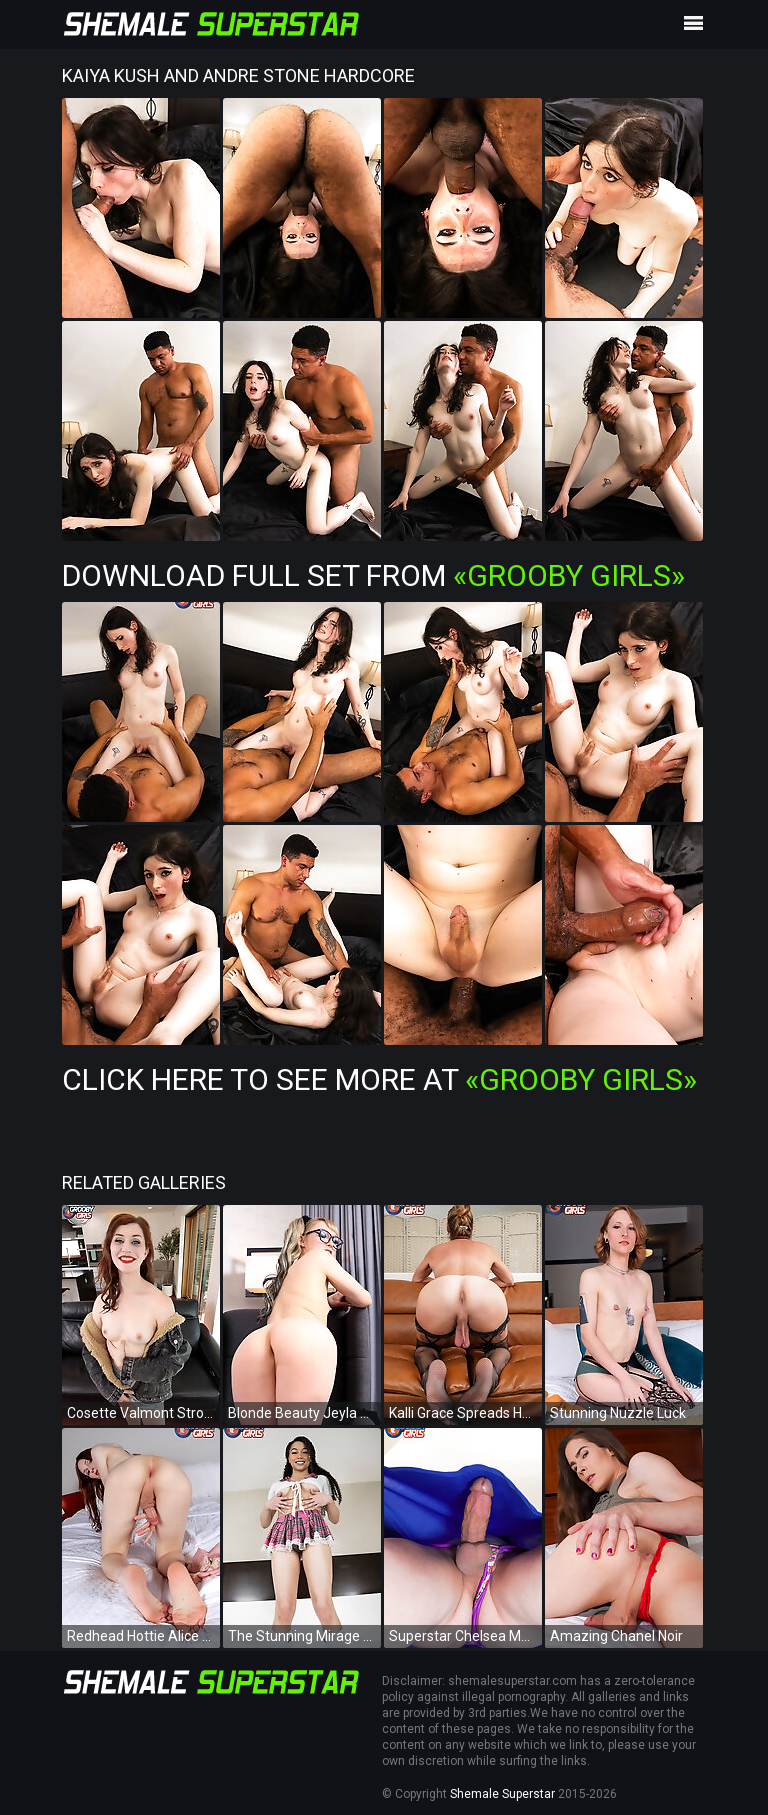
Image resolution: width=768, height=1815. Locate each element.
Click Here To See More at (379, 1079)
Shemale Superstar (502, 1794)
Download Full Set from (373, 575)
